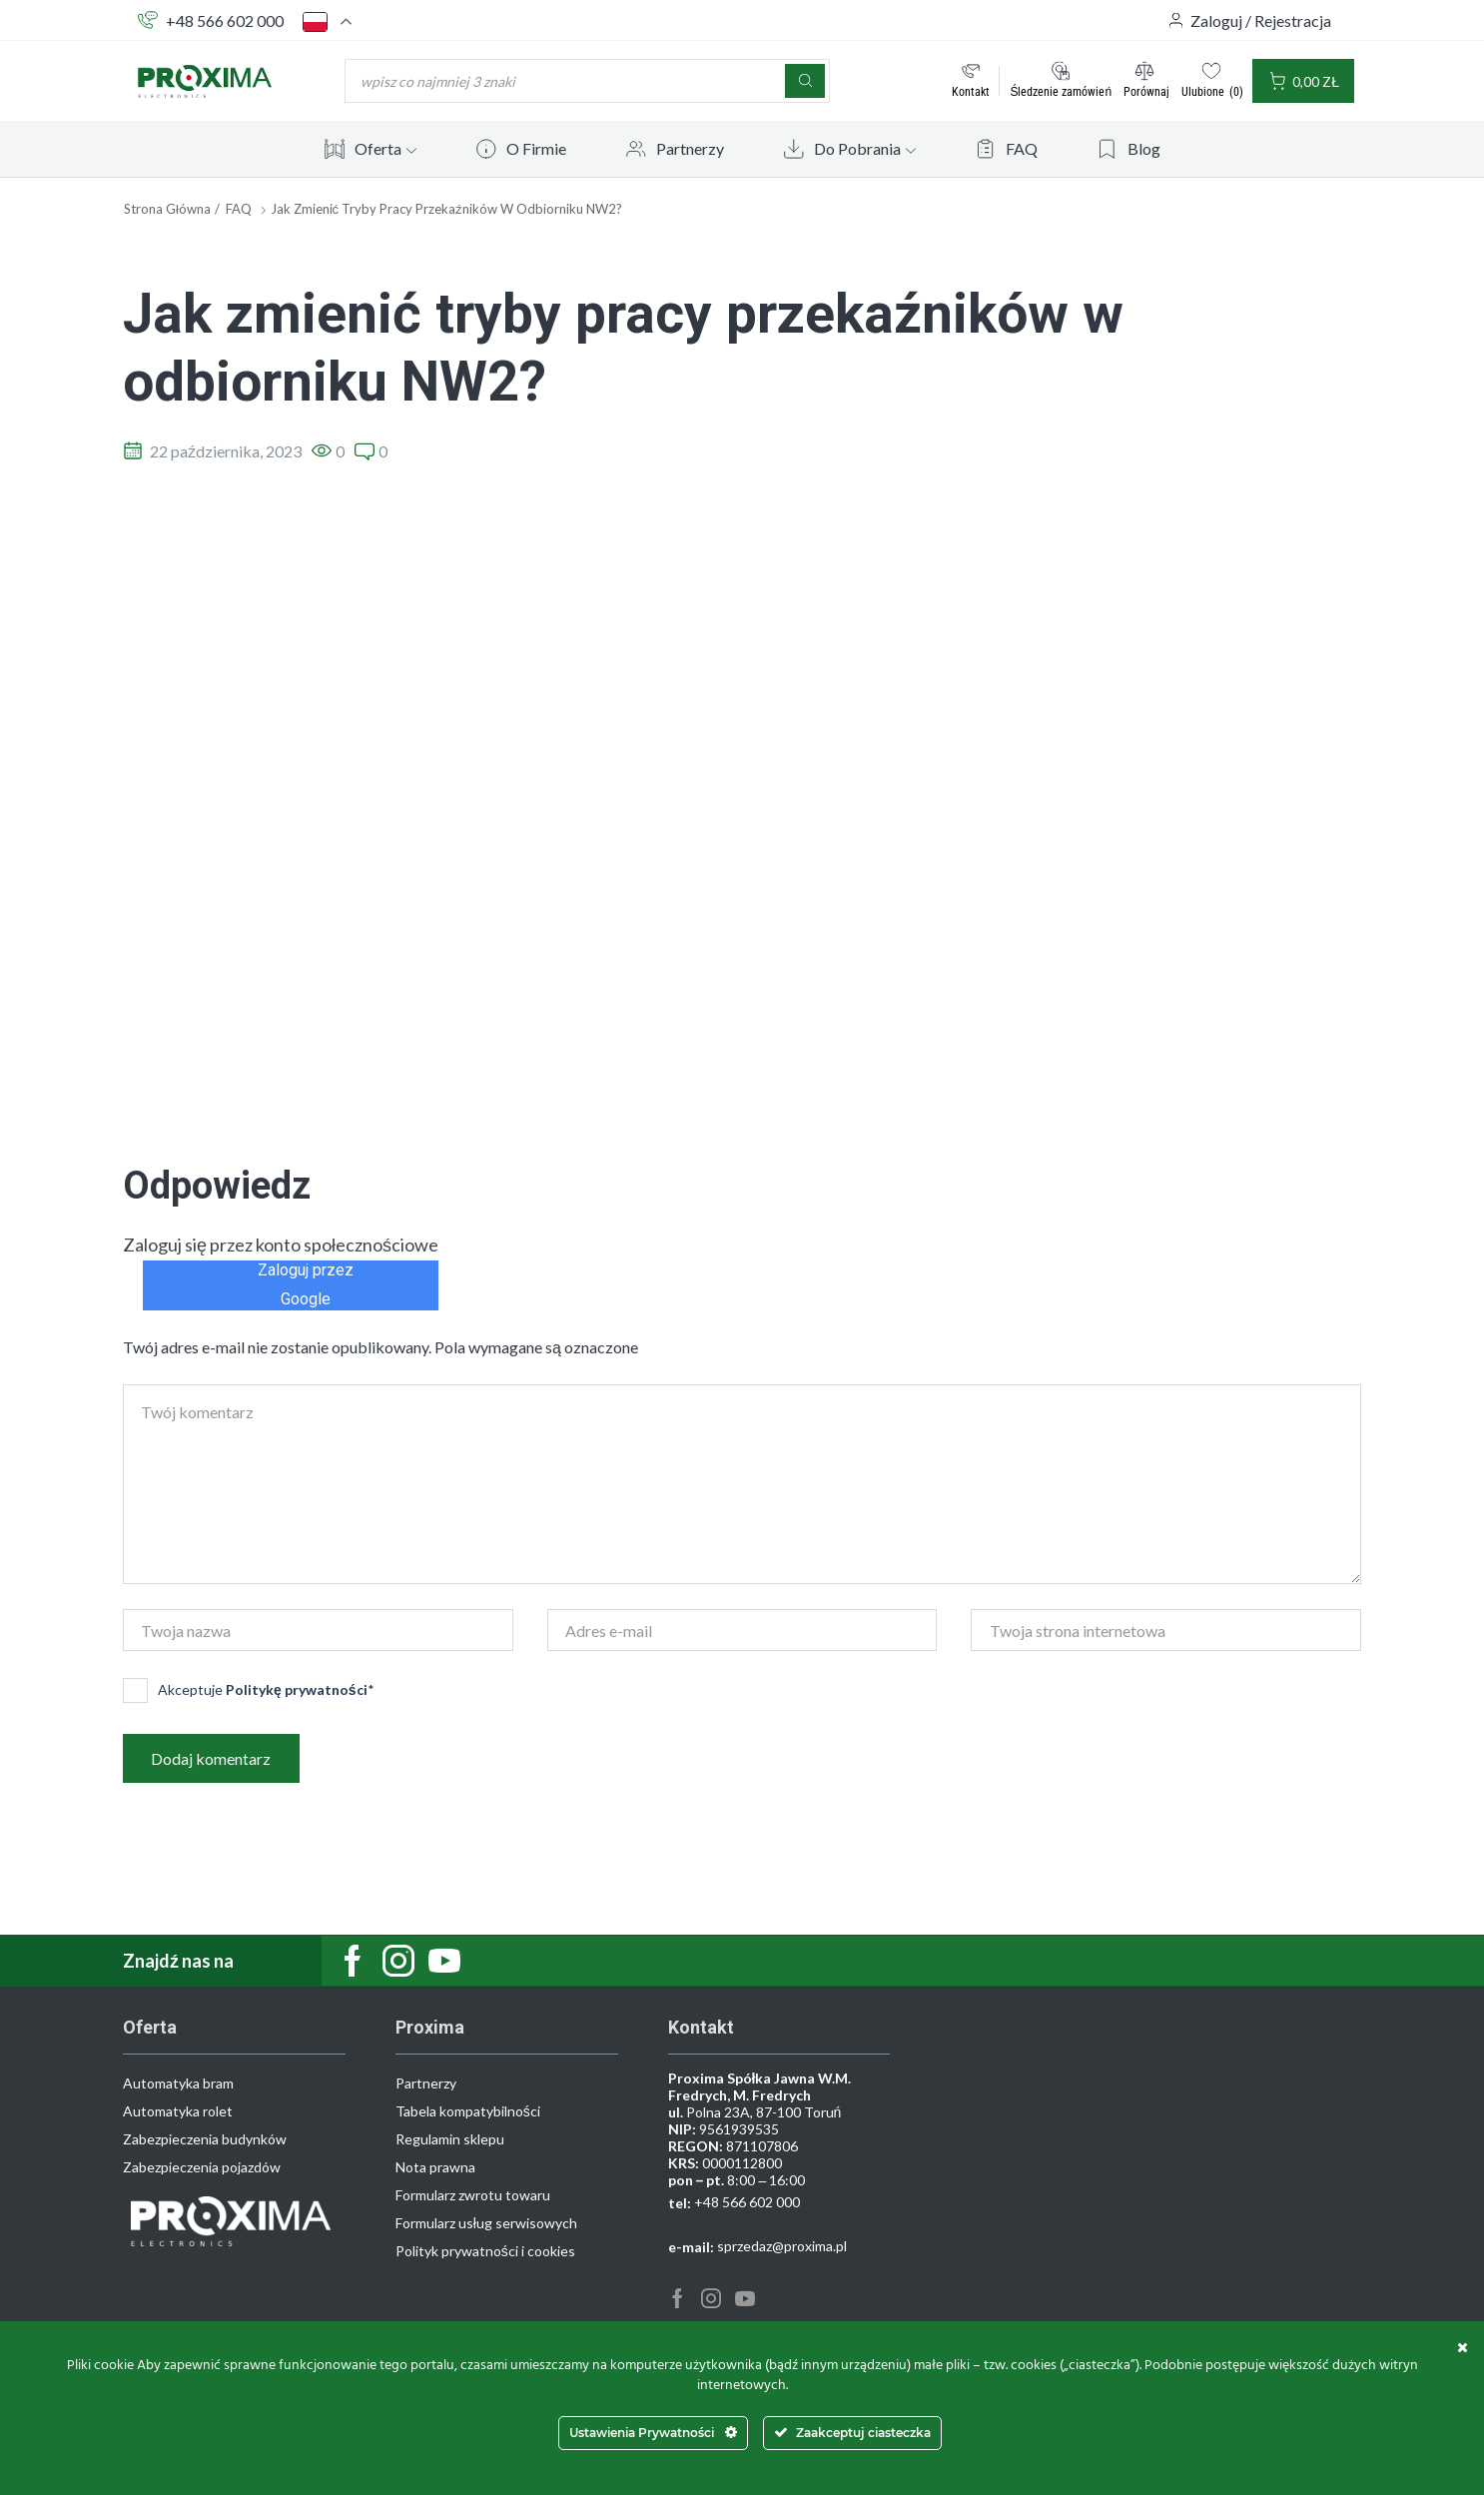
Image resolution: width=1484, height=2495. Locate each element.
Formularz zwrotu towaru (472, 2195)
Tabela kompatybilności (467, 2111)
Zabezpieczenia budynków (205, 2139)
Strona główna (167, 209)
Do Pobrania (865, 148)
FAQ (1022, 148)
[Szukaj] (805, 81)
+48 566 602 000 (225, 20)
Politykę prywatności (297, 1689)
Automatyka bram (178, 2084)
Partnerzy (690, 148)
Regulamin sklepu (449, 2139)
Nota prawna (435, 2167)
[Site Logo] (205, 79)
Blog (1143, 148)
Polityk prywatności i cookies (485, 2251)
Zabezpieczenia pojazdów (202, 2167)
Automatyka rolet (178, 2111)
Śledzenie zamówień (1061, 91)
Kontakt (971, 91)
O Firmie (536, 148)
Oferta (385, 148)
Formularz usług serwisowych (486, 2223)
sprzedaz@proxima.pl (782, 2246)
